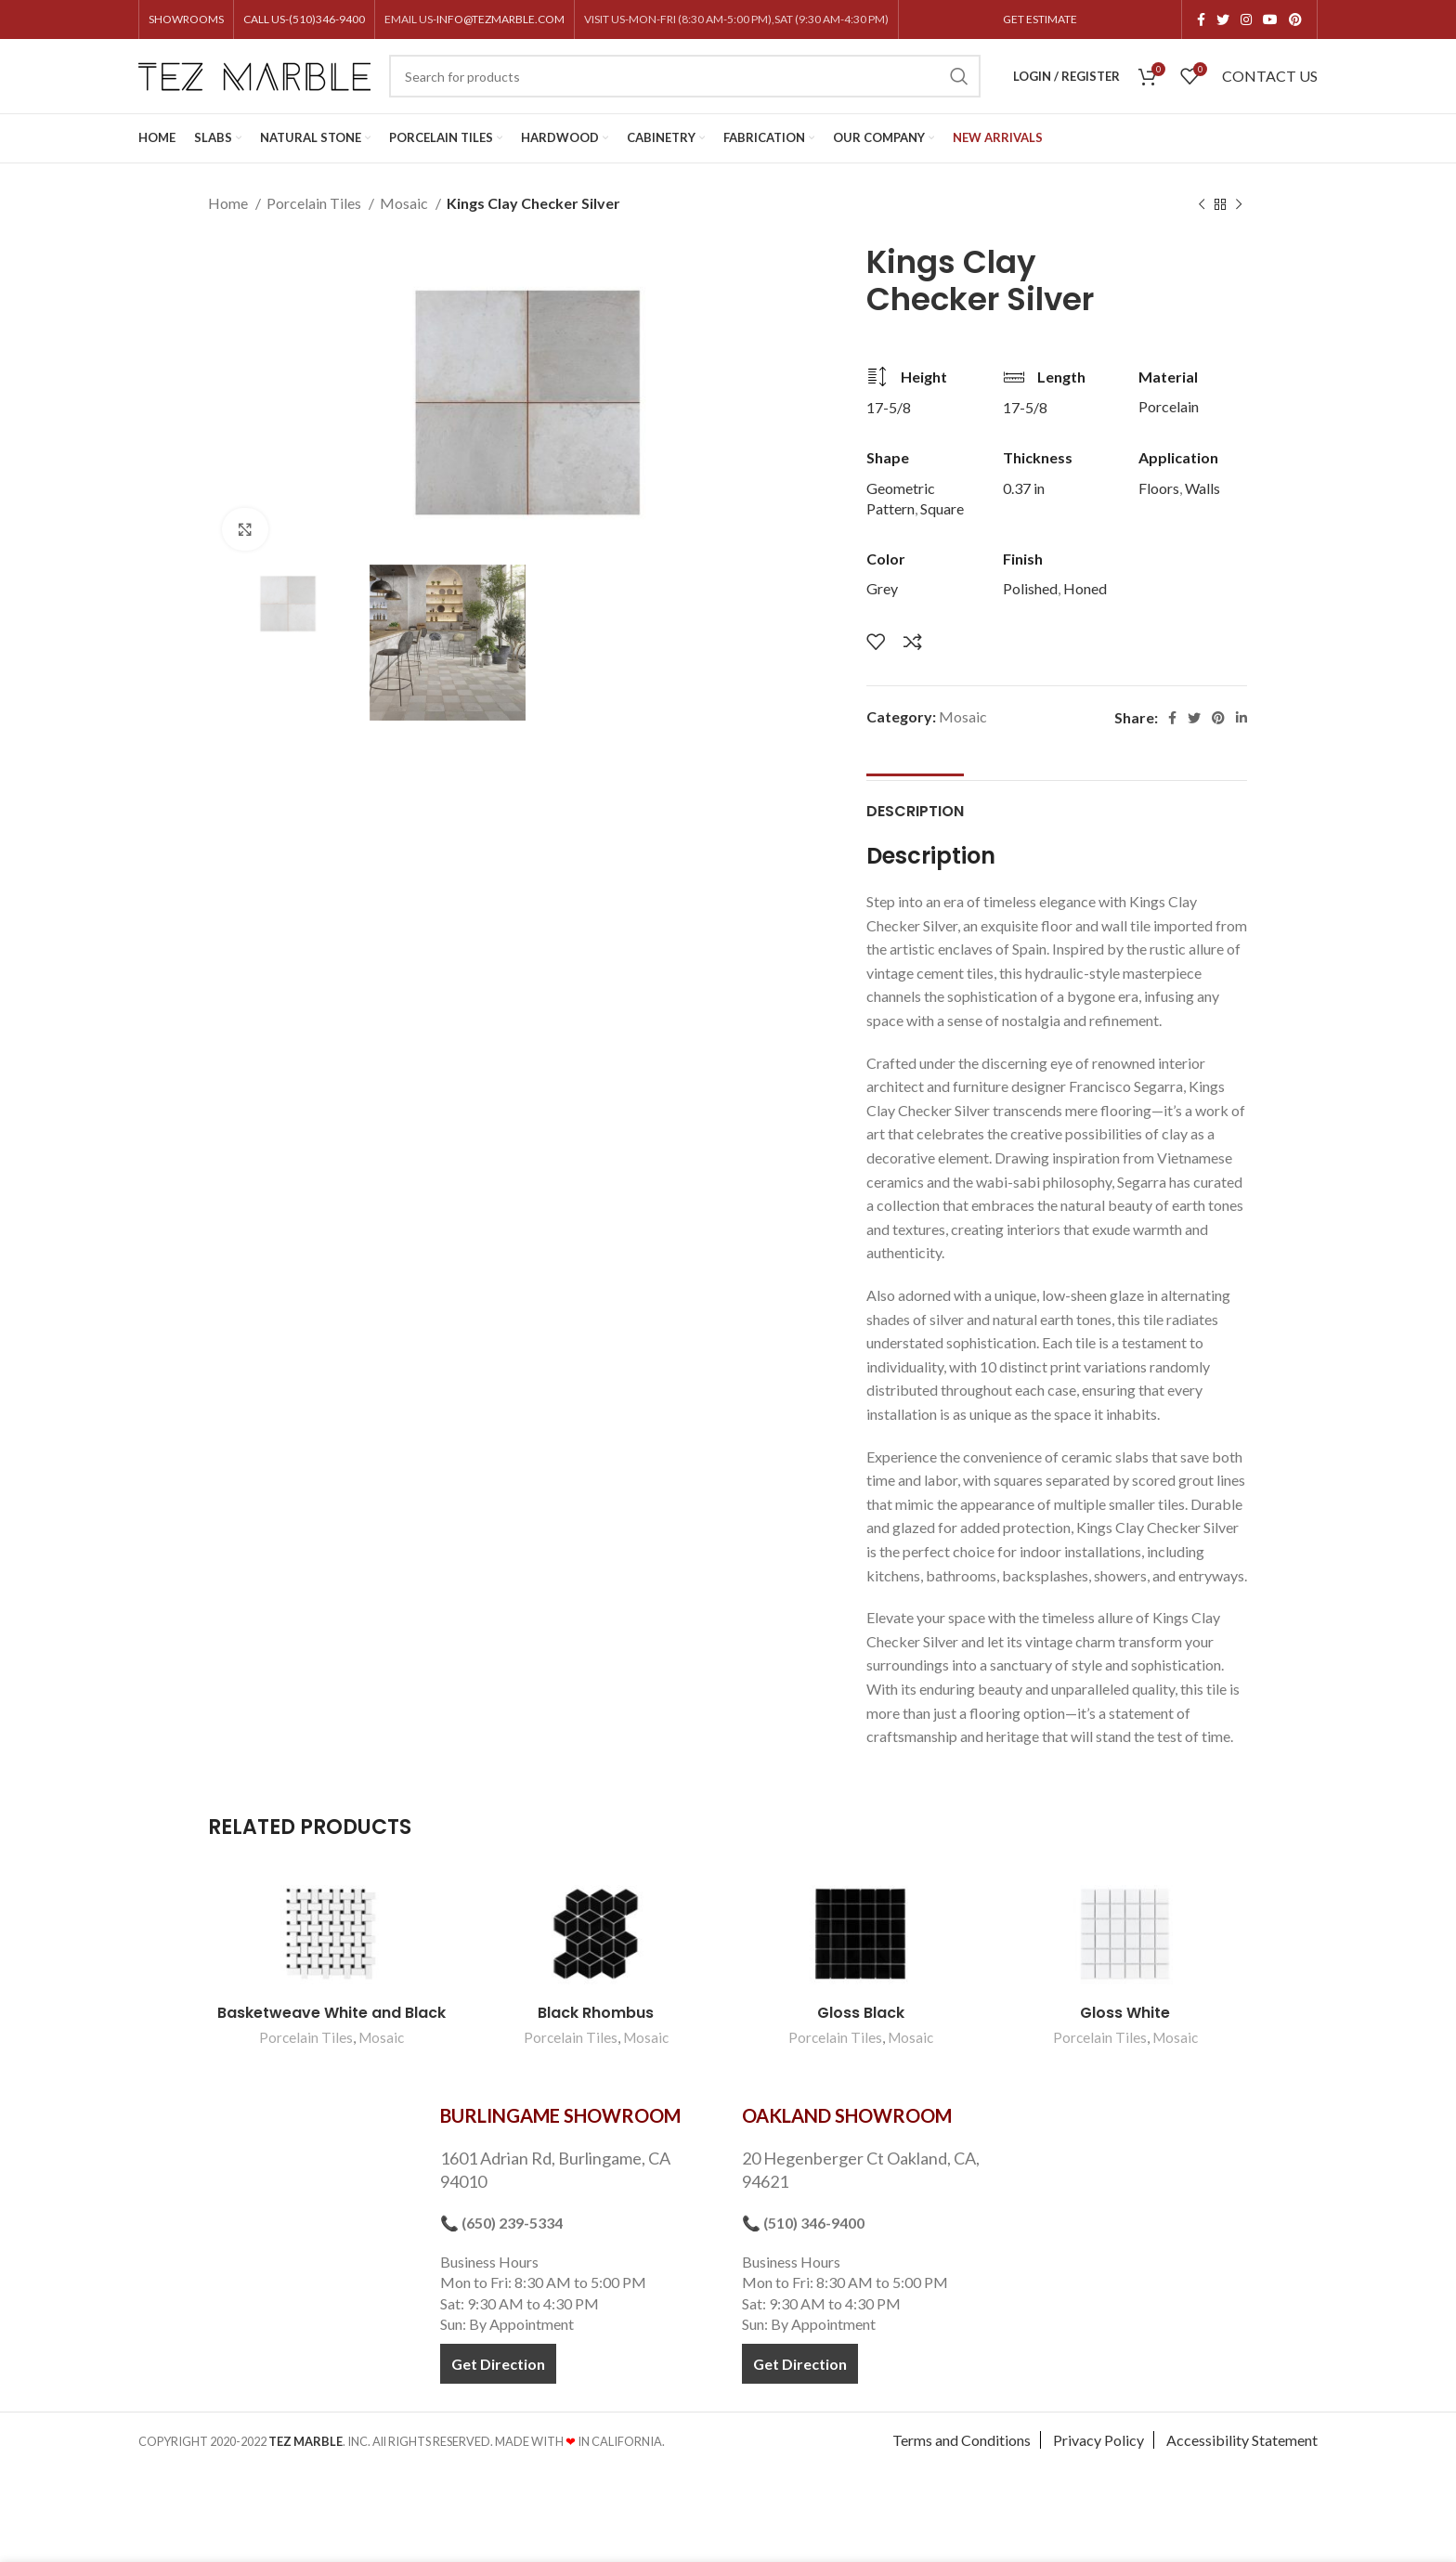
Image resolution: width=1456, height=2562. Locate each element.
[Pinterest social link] (1295, 19)
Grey (882, 588)
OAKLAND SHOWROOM (847, 2122)
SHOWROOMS (186, 19)
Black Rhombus (596, 2019)
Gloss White (1125, 2019)
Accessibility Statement (1242, 2446)
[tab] (915, 808)
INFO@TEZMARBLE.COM (500, 19)
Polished (1030, 588)
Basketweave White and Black (331, 2019)
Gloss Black (860, 2019)
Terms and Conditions (961, 2446)
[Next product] (1238, 205)
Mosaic (405, 203)
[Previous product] (1201, 205)
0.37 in (1024, 488)
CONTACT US (1270, 76)
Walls (1202, 488)
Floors (1158, 488)
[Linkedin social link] (1241, 718)
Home (229, 203)
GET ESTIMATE (1040, 19)
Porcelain (1168, 406)
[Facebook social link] (1201, 19)
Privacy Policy (1098, 2446)
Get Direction (498, 2369)
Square (942, 508)
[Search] (685, 76)
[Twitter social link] (1223, 19)
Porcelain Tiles (315, 203)
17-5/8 (888, 407)
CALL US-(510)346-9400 (304, 19)
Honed (1085, 588)
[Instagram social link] (1246, 19)
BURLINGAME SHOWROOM (560, 2122)
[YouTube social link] (1270, 19)
